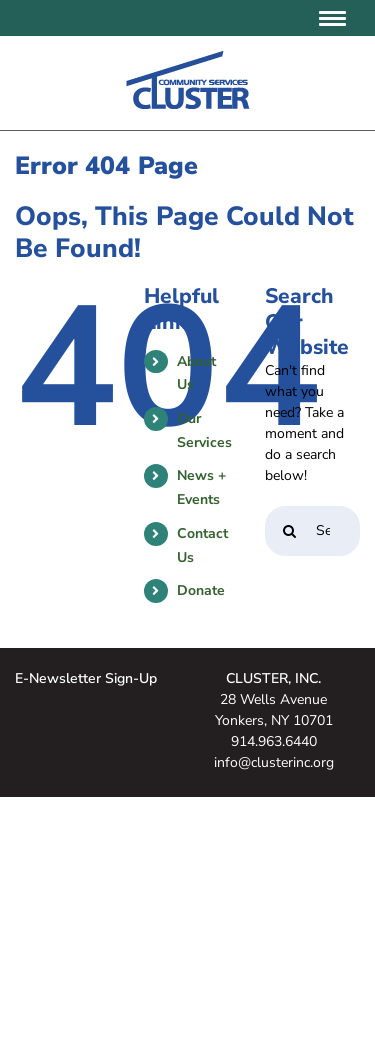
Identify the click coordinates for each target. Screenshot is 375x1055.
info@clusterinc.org (274, 762)
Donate (201, 590)
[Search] (290, 531)
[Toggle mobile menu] (335, 18)
